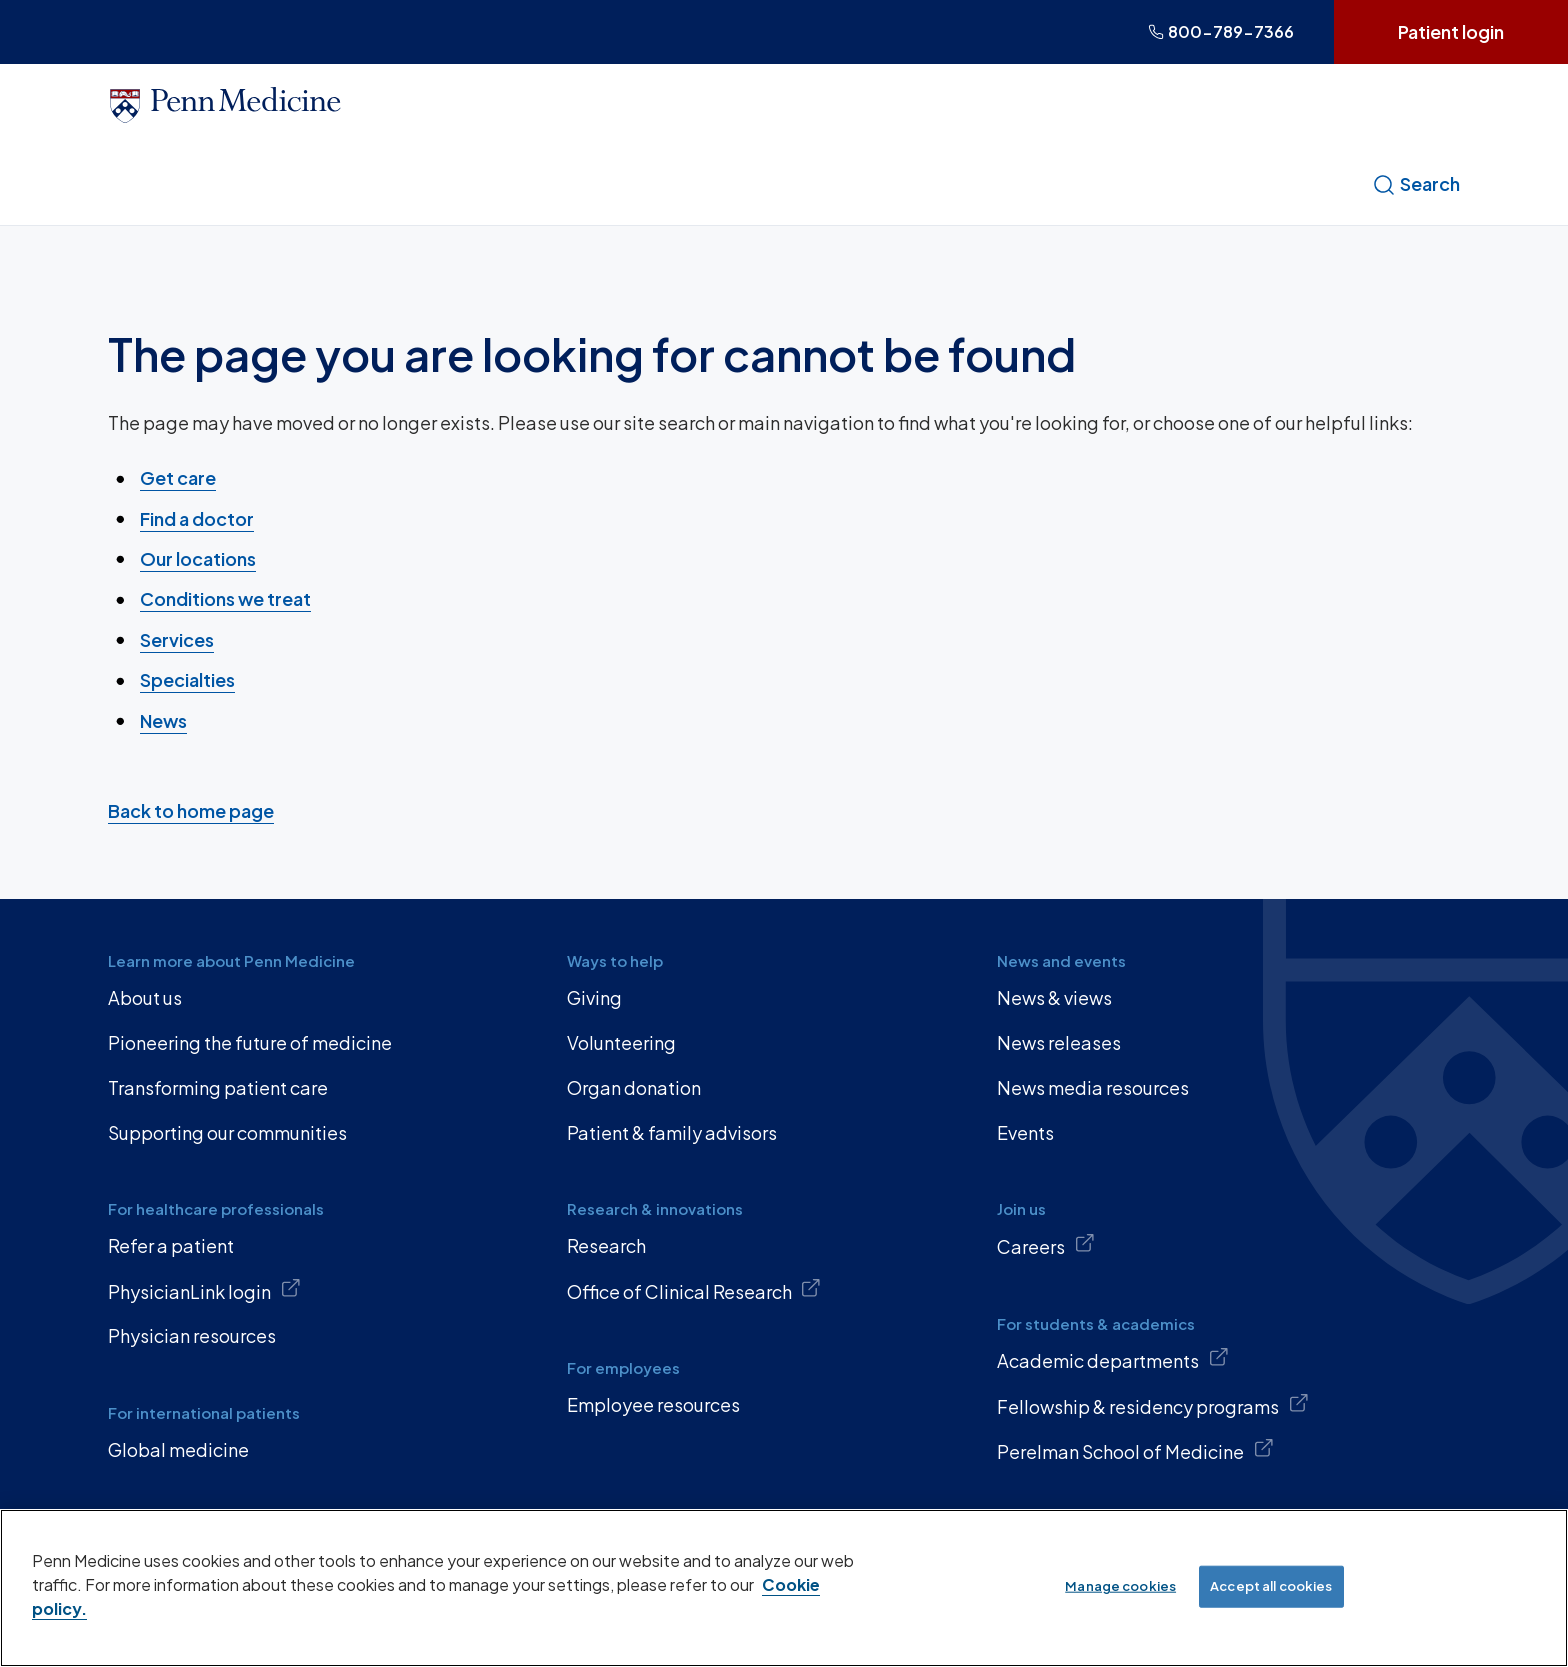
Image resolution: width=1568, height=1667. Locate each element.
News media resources (1093, 1087)
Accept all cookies (1271, 1586)
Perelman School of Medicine (1135, 1450)
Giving (594, 997)
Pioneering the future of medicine (250, 1042)
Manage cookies (1120, 1586)
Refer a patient (171, 1245)
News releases (1059, 1042)
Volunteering (621, 1042)
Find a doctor (197, 517)
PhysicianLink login (204, 1290)
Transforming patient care (218, 1087)
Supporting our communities (227, 1132)
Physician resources (192, 1335)
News (163, 719)
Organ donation (634, 1087)
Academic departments (1113, 1359)
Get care (178, 477)
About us (145, 997)
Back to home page (191, 810)
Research (606, 1245)
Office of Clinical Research (694, 1290)
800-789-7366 (1221, 31)
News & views (1054, 997)
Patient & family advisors (672, 1132)
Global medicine (178, 1449)
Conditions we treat (225, 598)
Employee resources (653, 1404)
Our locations (198, 558)
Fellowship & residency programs (1153, 1405)
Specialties (187, 679)
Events (1025, 1132)
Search (1416, 184)
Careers (1046, 1245)
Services (177, 639)
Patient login (1451, 31)
